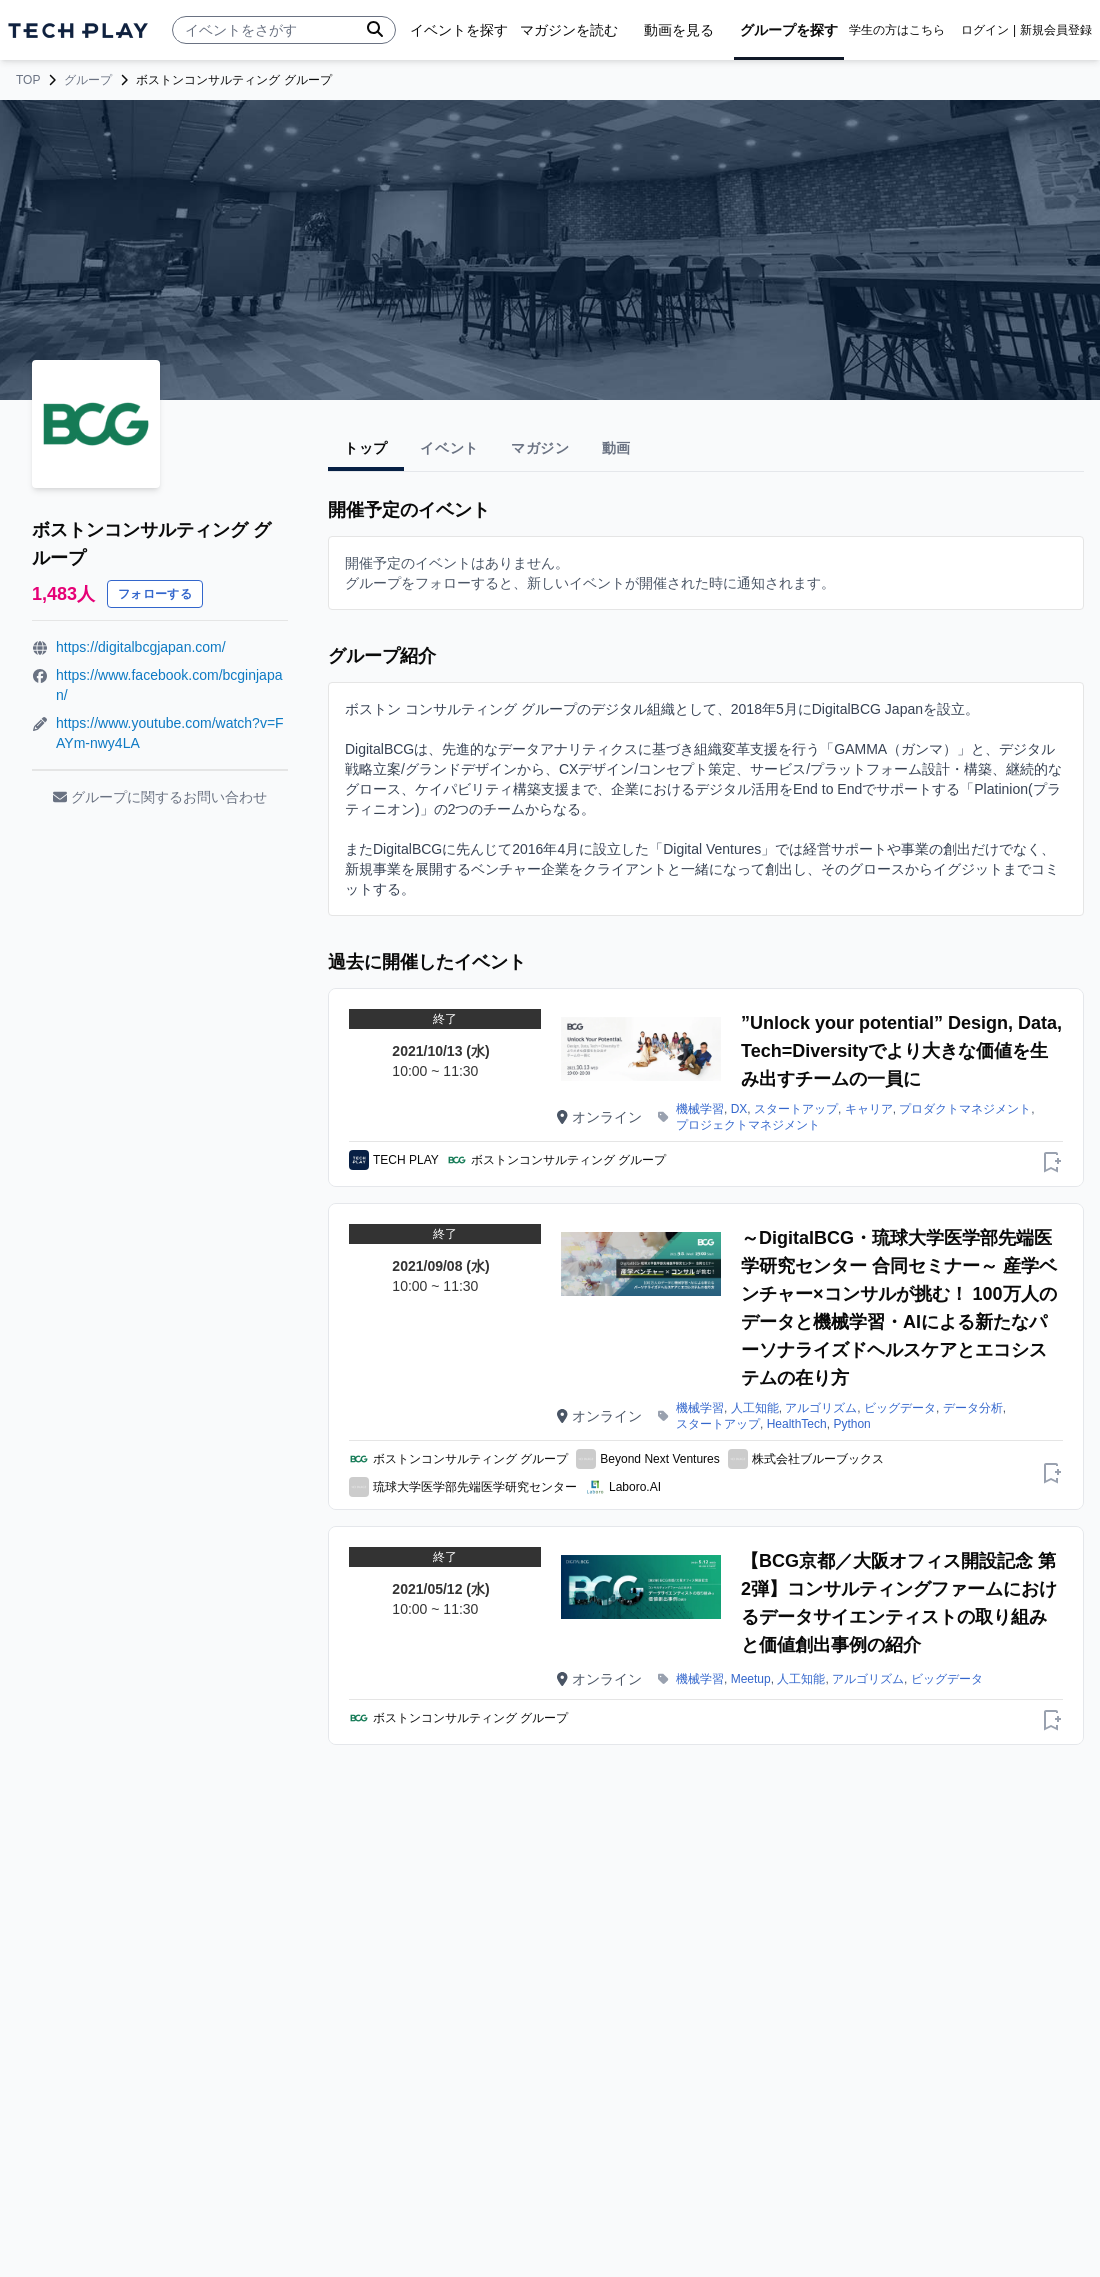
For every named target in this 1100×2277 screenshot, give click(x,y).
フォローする (155, 594)
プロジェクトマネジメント (748, 1125)
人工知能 (755, 1408)
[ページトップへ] (78, 30)
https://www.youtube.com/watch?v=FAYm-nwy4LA (170, 733)
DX (739, 1109)
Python (851, 1424)
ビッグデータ (900, 1408)
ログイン (985, 30)
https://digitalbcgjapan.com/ (141, 647)
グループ (88, 80)
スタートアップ (796, 1109)
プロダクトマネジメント (965, 1109)
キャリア (869, 1109)
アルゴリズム (821, 1408)
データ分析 (973, 1408)
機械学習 (700, 1109)
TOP (28, 80)
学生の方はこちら (897, 30)
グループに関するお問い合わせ (160, 797)
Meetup (751, 1679)
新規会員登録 (1056, 30)
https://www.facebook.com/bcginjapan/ (169, 685)
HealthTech (797, 1424)
